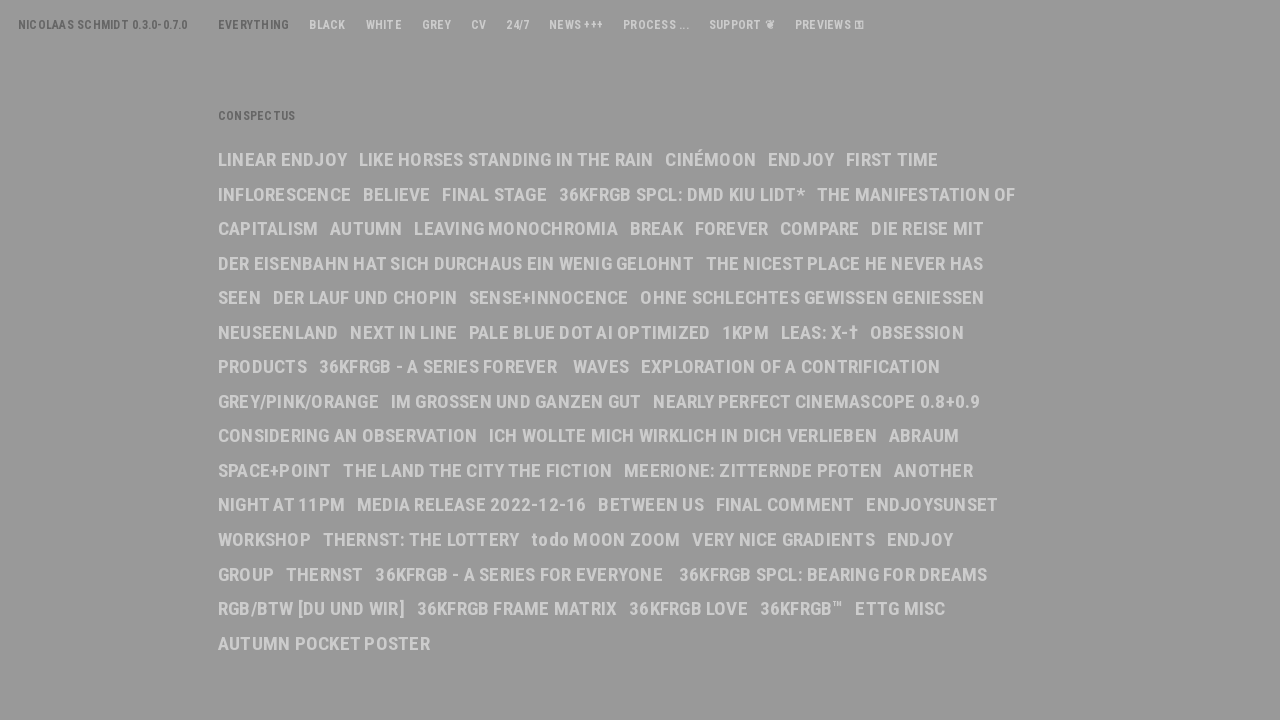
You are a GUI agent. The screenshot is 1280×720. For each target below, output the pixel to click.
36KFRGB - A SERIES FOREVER (440, 366)
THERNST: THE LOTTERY (421, 539)
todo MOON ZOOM (605, 539)
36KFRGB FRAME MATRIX (517, 608)
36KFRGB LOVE (688, 608)
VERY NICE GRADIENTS (783, 539)
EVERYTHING (253, 25)
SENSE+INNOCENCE (549, 297)
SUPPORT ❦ (742, 25)
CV (478, 25)
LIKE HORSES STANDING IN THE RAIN (506, 159)
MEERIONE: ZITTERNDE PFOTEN (753, 470)
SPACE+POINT (275, 470)
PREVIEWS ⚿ (829, 25)
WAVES (601, 366)
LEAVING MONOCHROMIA (516, 228)
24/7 (517, 25)
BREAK (656, 228)
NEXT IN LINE (403, 332)
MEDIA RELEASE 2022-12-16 (472, 504)
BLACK (327, 25)
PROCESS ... (656, 25)
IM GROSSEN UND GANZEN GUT (516, 401)
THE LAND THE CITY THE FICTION (477, 470)
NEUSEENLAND (278, 332)
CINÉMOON (710, 159)
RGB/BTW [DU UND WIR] (311, 608)
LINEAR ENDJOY (282, 159)
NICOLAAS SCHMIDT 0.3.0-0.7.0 (103, 25)
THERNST (325, 574)
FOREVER (732, 228)
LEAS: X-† (819, 332)
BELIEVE (397, 194)
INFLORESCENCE (284, 194)
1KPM (745, 332)
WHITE (384, 25)
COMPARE (820, 228)
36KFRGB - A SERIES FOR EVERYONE (521, 574)
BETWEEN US (650, 504)
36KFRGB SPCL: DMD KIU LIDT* (682, 194)
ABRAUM (924, 435)
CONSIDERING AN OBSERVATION (347, 435)
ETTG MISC (900, 608)
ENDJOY (801, 159)
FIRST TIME (892, 159)
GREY (436, 25)
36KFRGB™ (802, 608)
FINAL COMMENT (785, 504)
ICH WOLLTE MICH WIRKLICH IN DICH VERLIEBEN (683, 435)
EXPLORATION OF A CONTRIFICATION (790, 366)
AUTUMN (366, 228)
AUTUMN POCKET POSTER (324, 643)
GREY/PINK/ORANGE (298, 401)
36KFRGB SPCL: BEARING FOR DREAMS (833, 574)
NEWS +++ (576, 25)
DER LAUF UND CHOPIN (365, 297)
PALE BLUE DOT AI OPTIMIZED (589, 332)
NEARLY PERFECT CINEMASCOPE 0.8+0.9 (816, 401)
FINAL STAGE (494, 194)
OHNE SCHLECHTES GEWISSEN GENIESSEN (812, 297)
